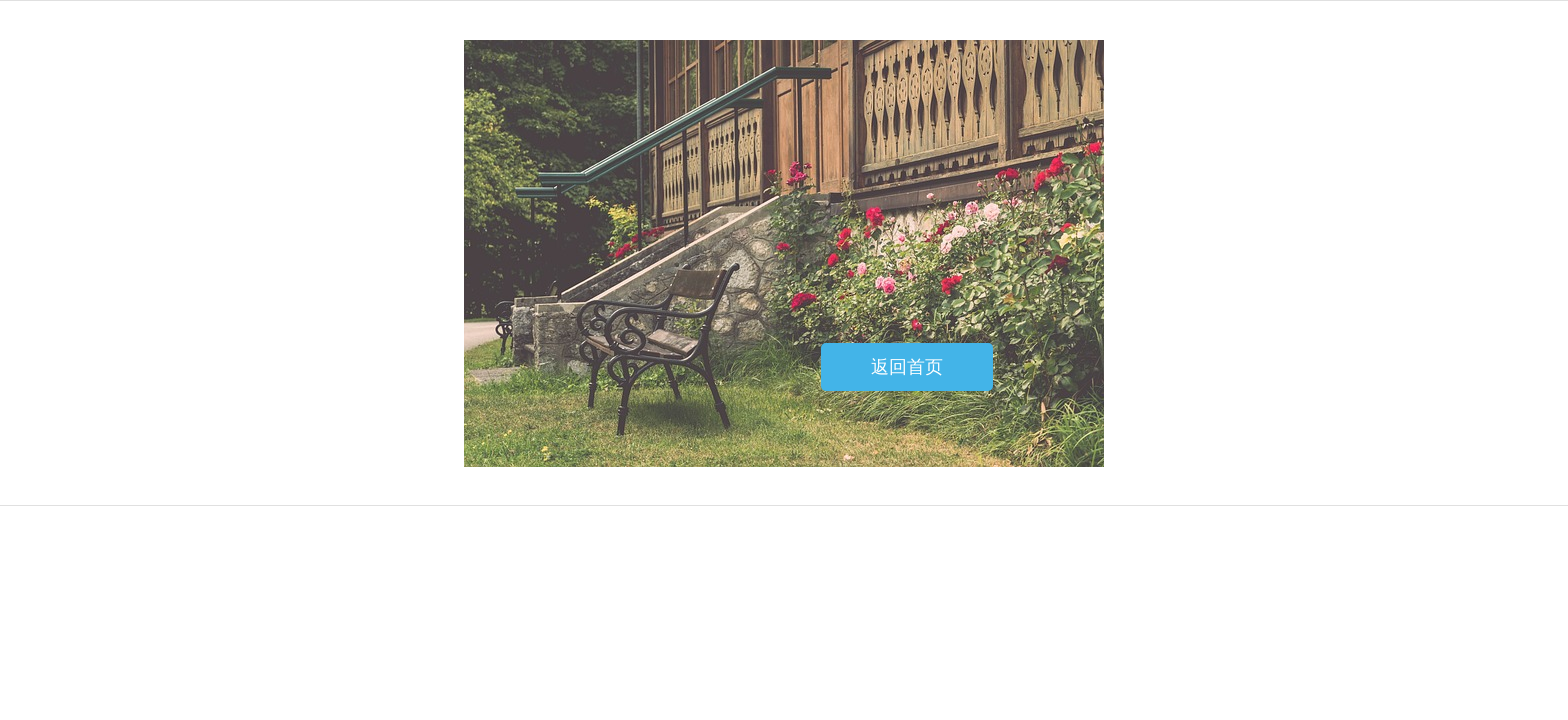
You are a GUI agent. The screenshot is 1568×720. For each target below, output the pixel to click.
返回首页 (907, 367)
